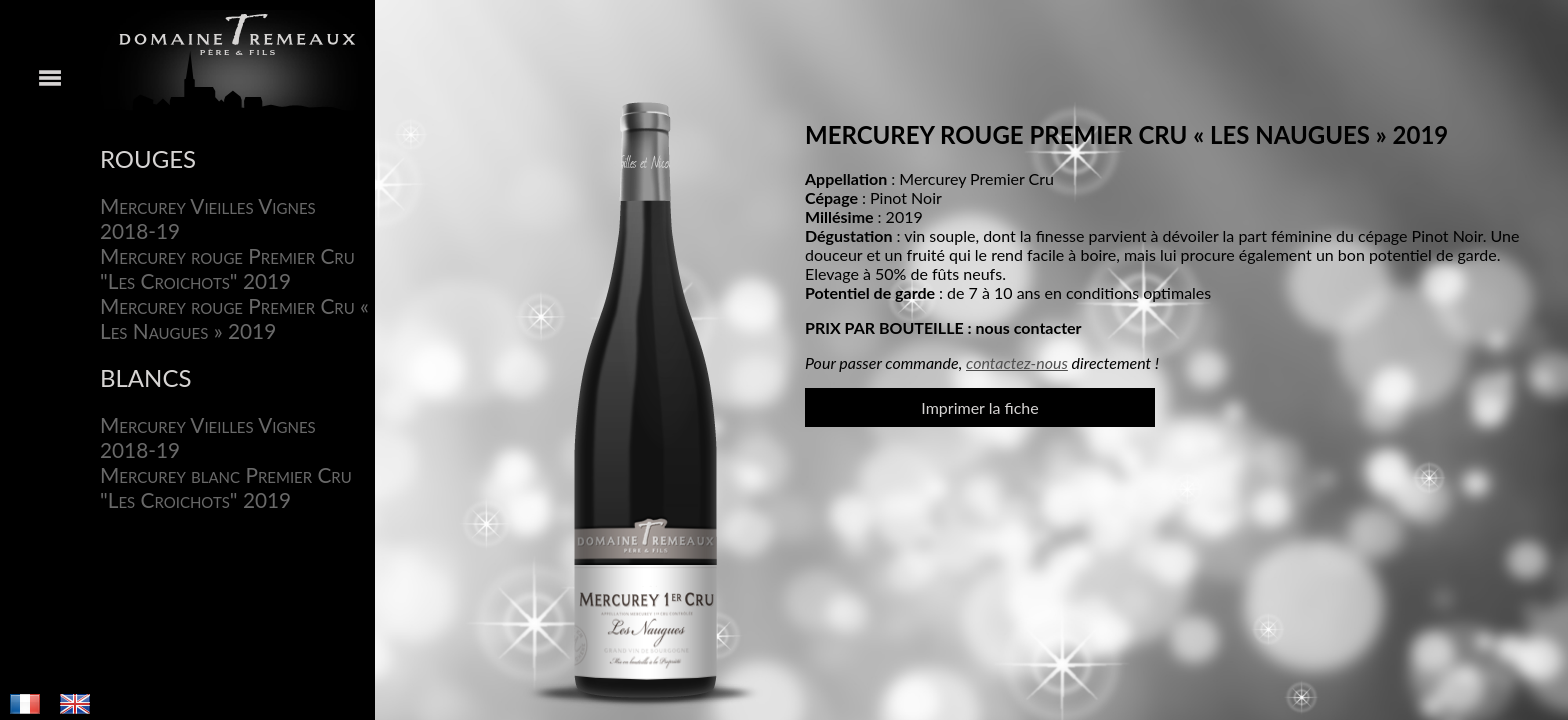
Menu (50, 360)
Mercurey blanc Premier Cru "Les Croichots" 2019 (226, 487)
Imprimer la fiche (979, 407)
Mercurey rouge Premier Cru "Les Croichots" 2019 (227, 268)
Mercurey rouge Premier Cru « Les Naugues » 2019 (234, 318)
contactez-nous (1017, 362)
